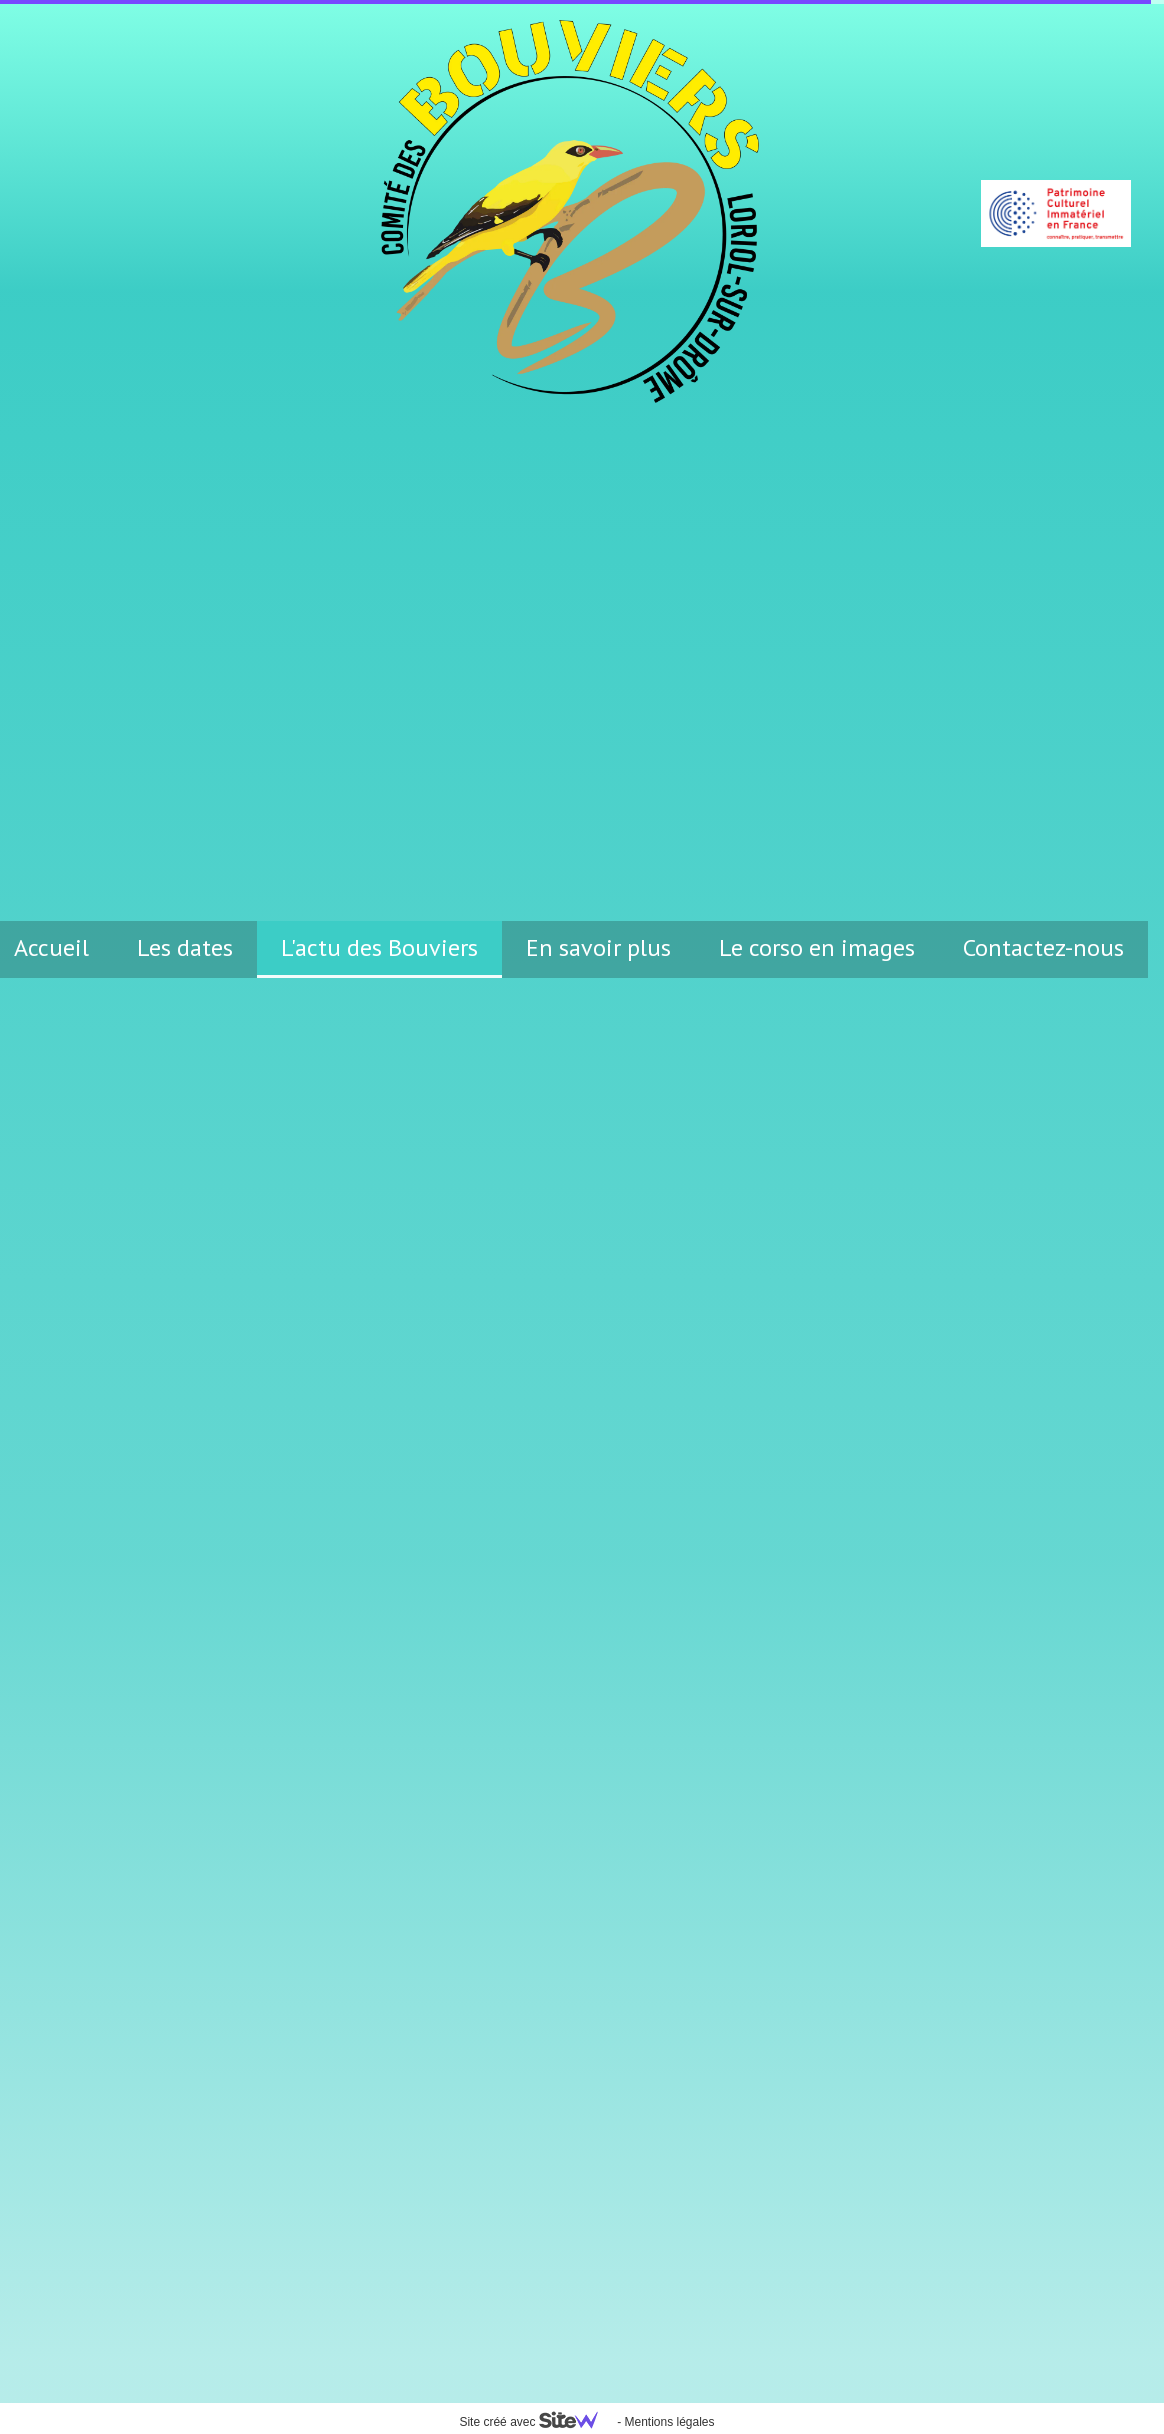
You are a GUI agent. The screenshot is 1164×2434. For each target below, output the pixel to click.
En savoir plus (598, 947)
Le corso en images (817, 947)
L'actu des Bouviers (379, 947)
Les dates (185, 947)
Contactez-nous (1043, 947)
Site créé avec (536, 2422)
